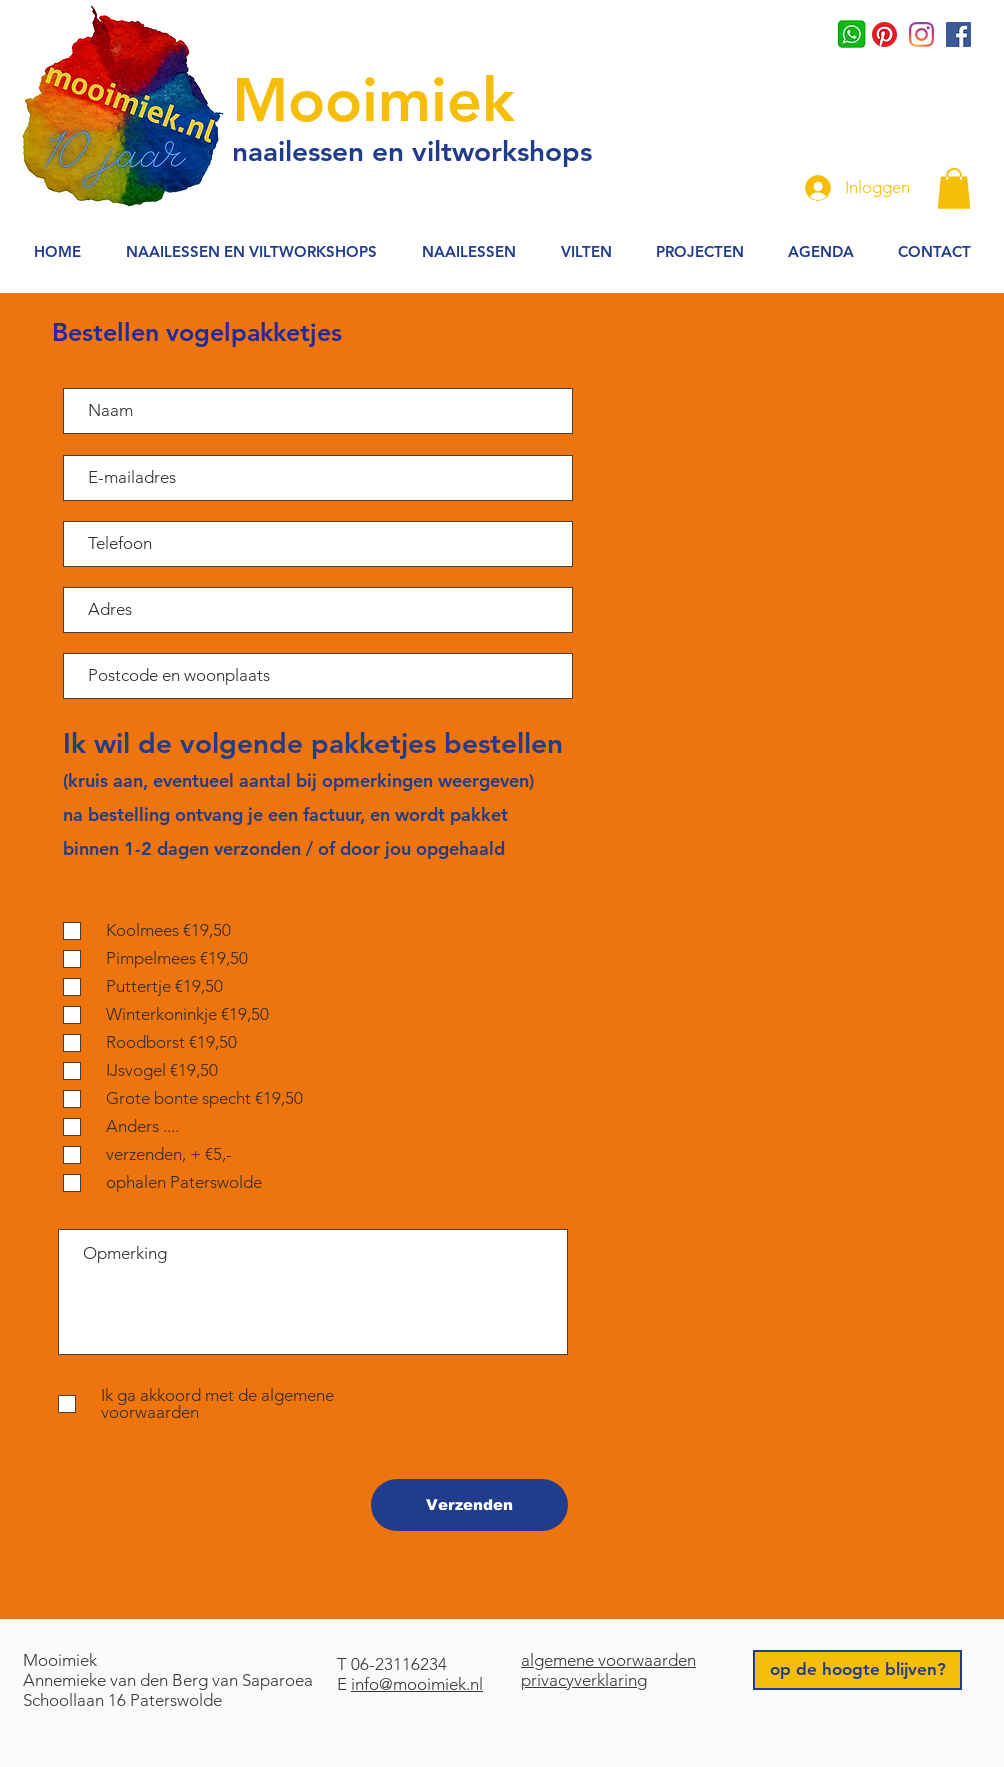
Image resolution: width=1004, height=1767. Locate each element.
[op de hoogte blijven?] (857, 1670)
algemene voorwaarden (608, 1660)
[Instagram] (921, 34)
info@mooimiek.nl (417, 1684)
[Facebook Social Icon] (958, 34)
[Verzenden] (469, 1505)
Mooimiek (373, 99)
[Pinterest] (884, 34)
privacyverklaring (584, 1680)
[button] (954, 188)
